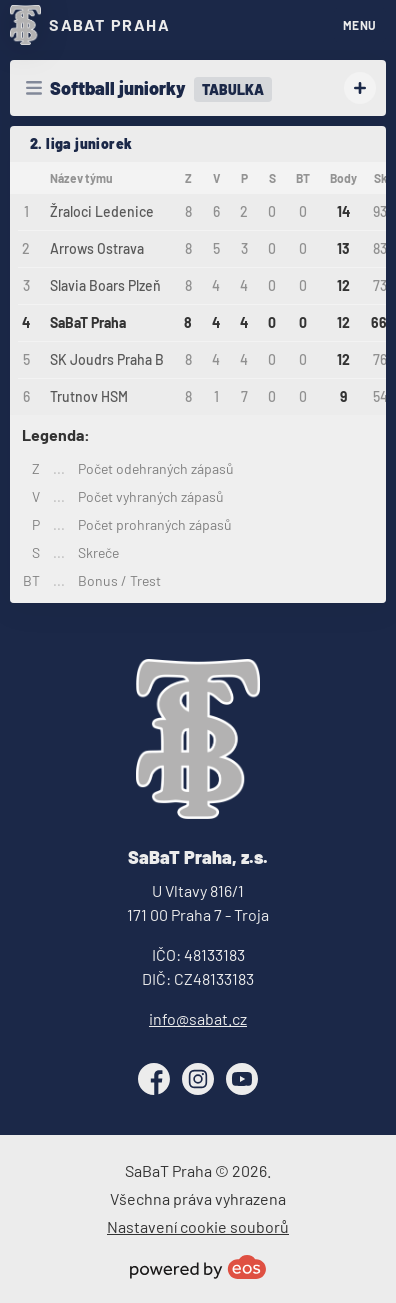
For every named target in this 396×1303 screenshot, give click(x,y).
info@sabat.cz (198, 1018)
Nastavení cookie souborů (198, 1226)
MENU (360, 25)
